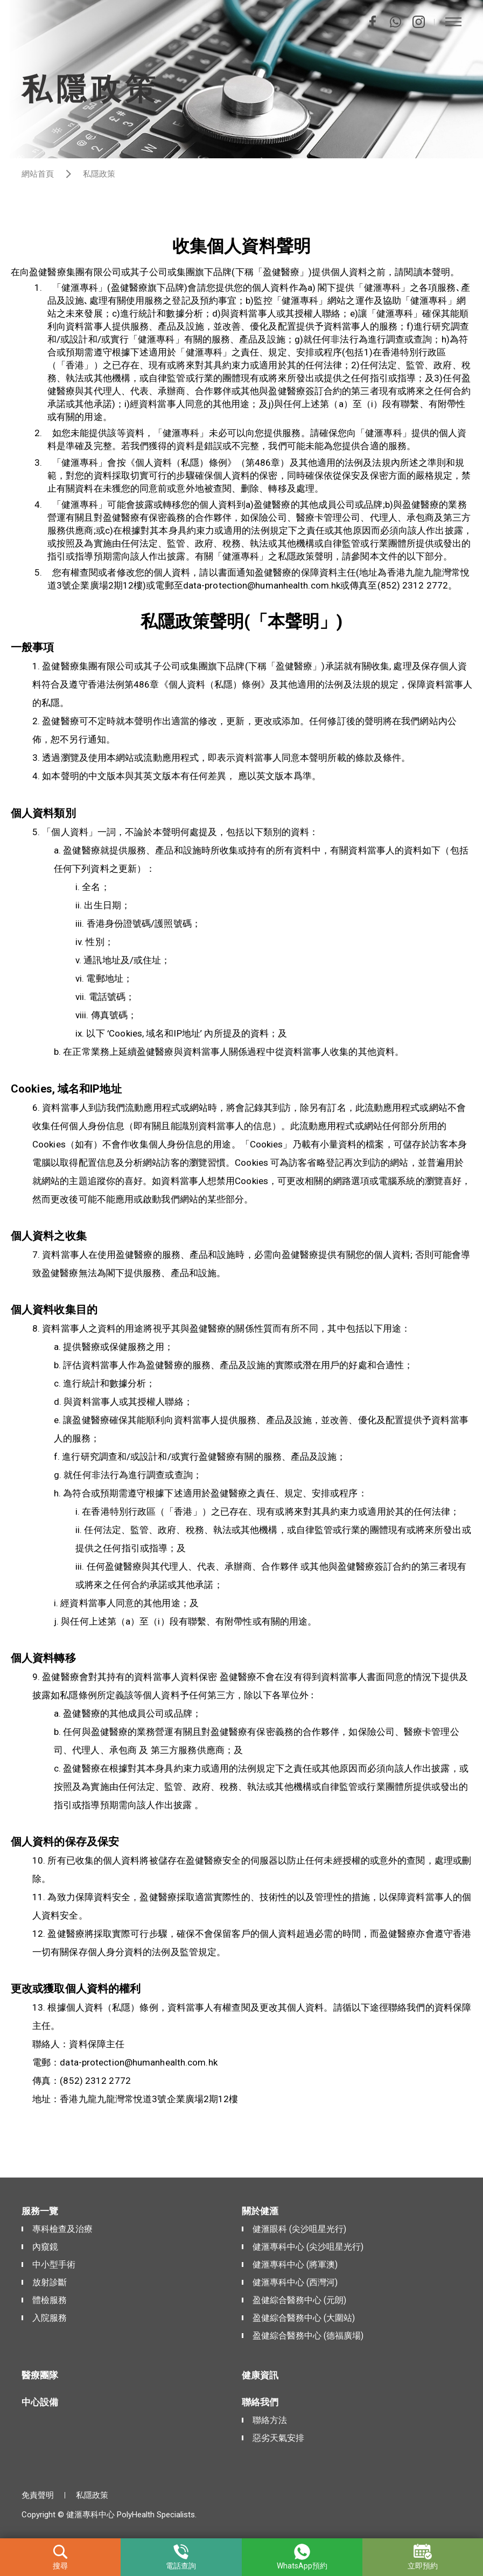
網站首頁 (38, 174)
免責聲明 (38, 2495)
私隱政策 (92, 2495)
